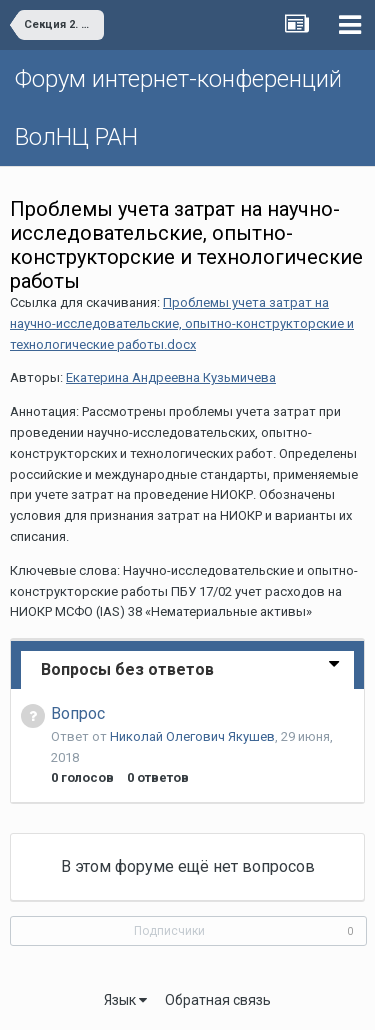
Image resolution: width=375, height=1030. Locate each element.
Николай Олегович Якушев (192, 736)
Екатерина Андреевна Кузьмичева (171, 377)
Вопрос (78, 713)
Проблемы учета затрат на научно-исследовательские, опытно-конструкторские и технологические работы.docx (182, 323)
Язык (125, 1000)
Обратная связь (218, 1000)
